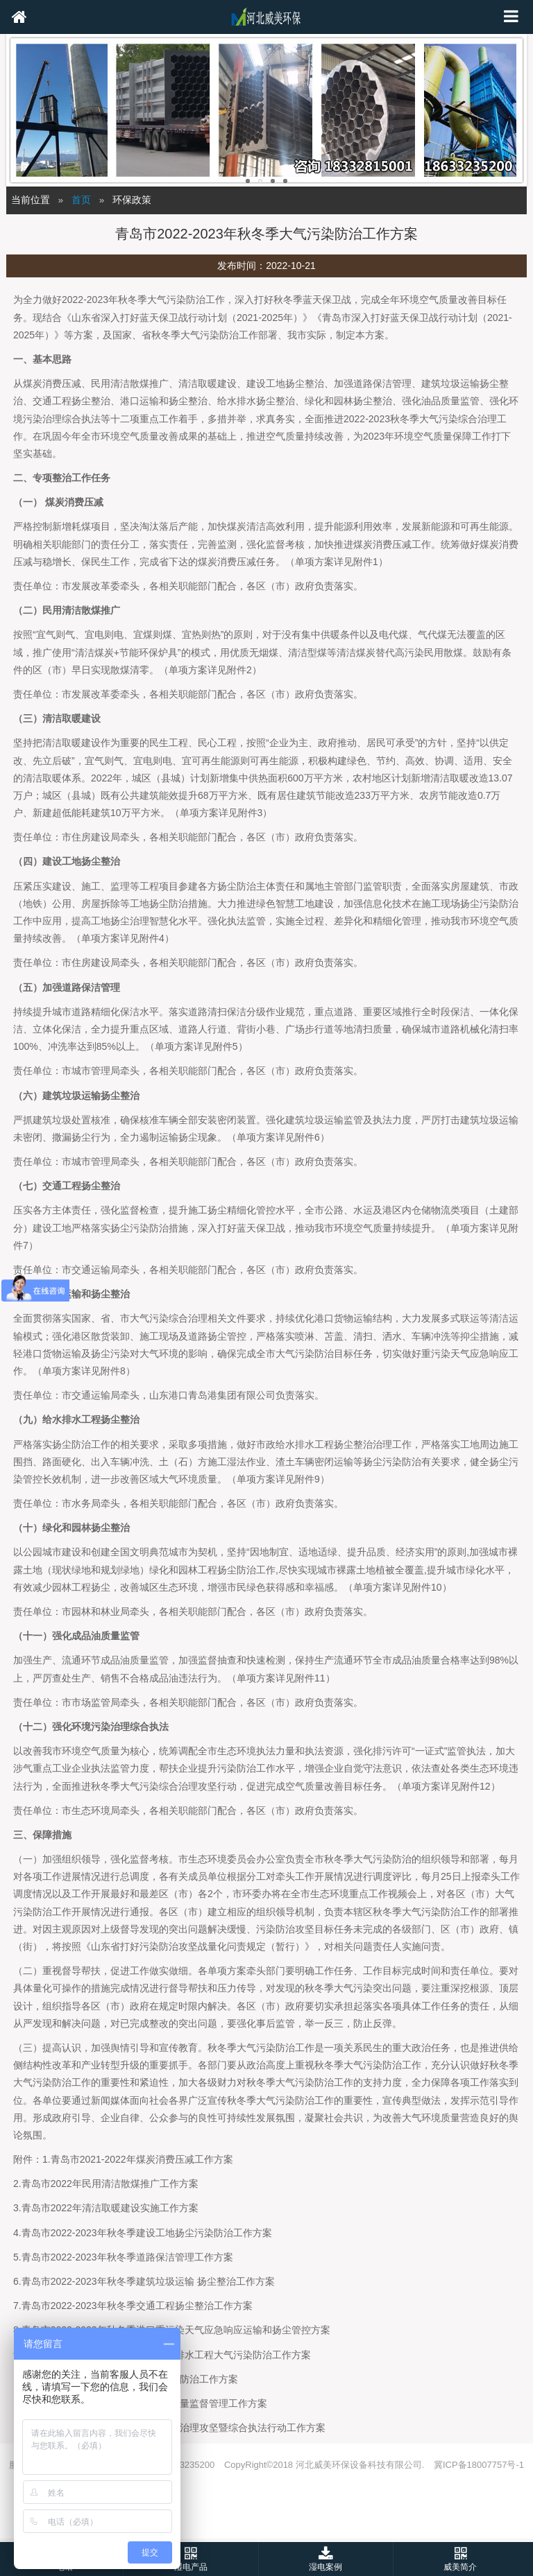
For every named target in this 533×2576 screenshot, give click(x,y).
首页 (81, 200)
